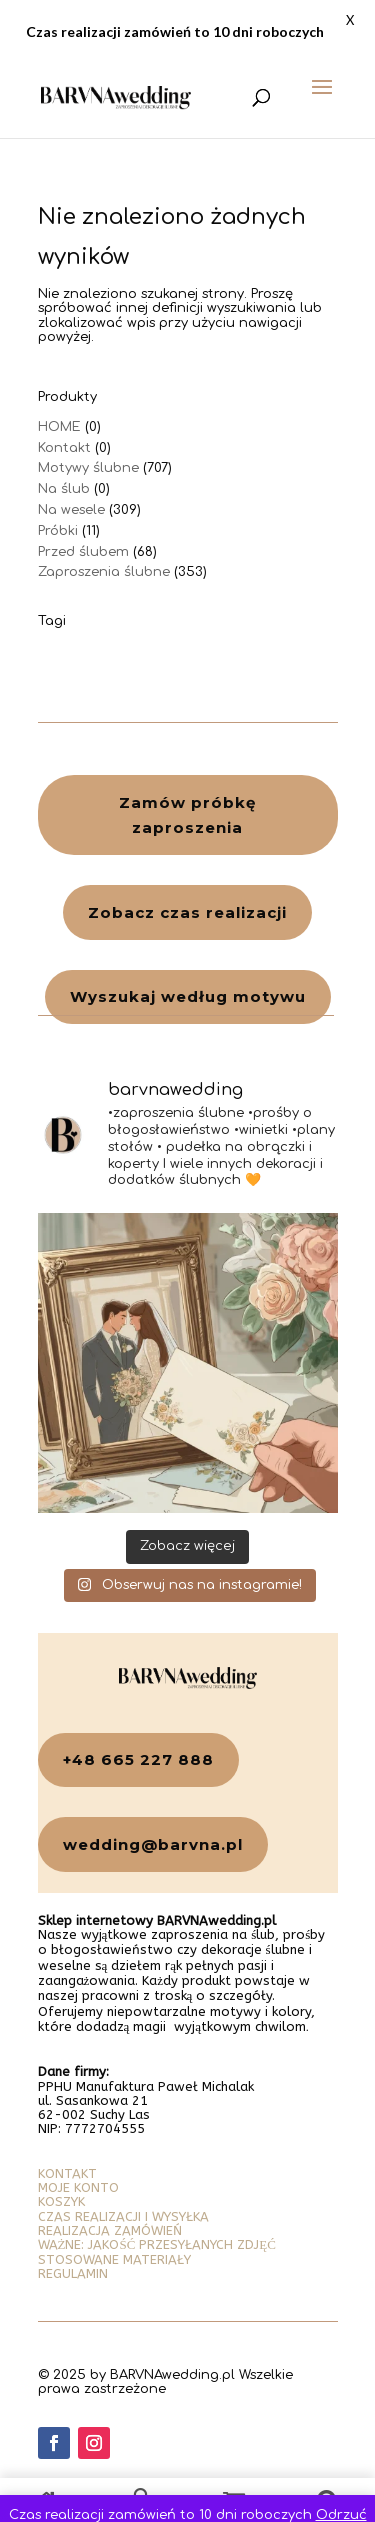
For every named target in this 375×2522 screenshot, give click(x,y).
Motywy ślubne (88, 468)
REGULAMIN (73, 2273)
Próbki (58, 531)
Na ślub (64, 489)
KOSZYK (61, 2201)
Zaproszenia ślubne (104, 572)
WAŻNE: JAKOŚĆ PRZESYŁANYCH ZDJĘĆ (157, 2244)
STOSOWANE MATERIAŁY (114, 2259)
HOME (59, 427)
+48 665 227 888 (138, 1759)
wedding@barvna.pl (153, 1844)
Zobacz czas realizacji (187, 912)
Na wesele (71, 510)
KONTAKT (67, 2173)
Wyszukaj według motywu (188, 996)
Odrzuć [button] (341, 2515)
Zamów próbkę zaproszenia (187, 815)
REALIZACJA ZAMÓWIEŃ (110, 2230)
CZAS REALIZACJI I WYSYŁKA (123, 2216)
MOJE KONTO (78, 2187)
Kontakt (64, 448)
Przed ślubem (83, 552)
